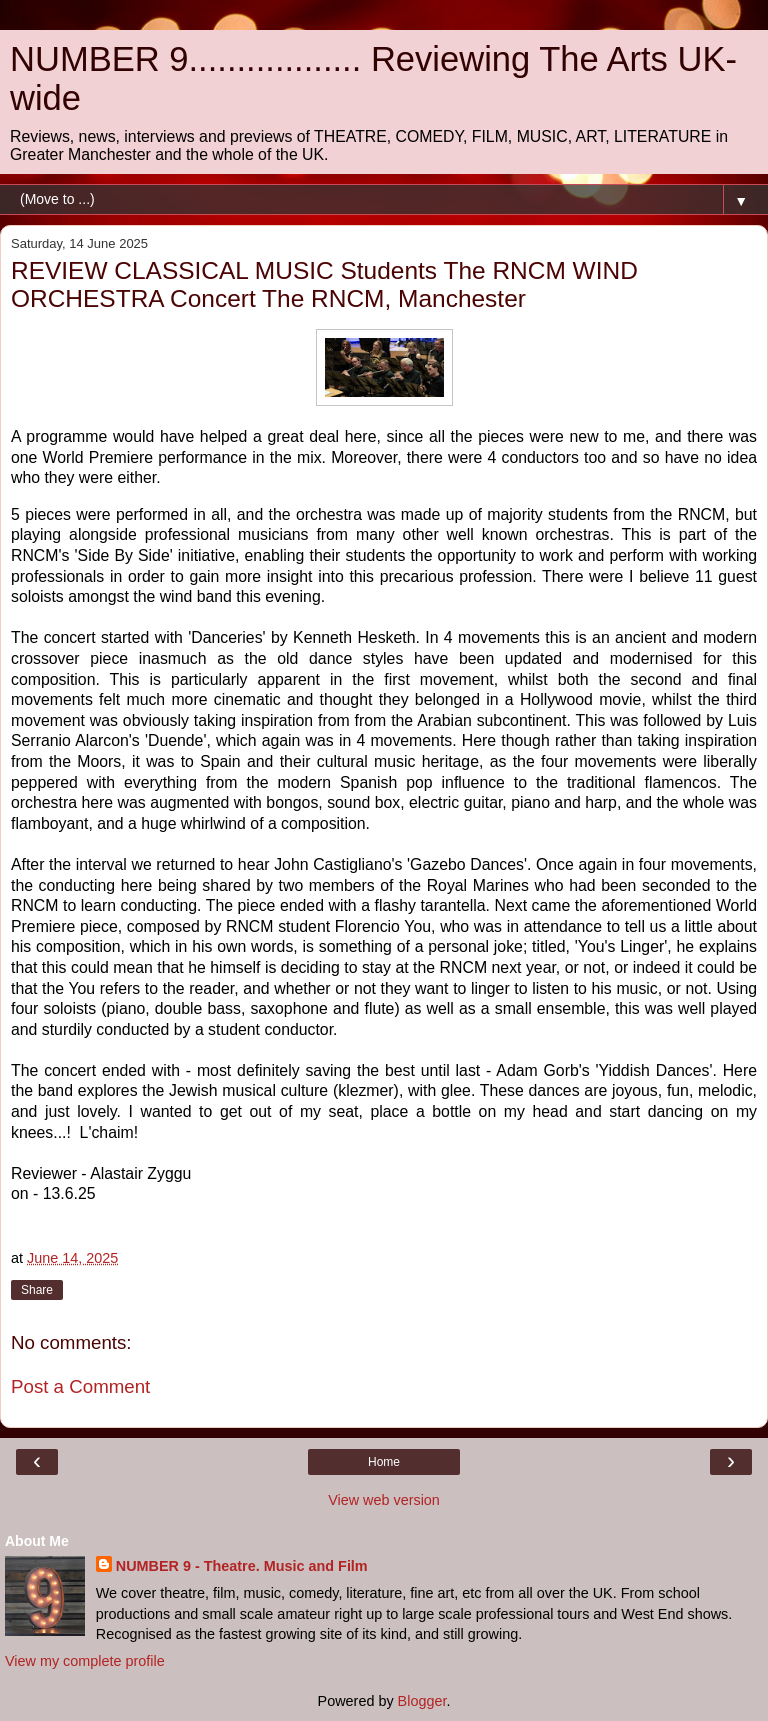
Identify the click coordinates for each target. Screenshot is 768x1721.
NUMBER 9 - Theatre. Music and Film (242, 1566)
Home (384, 1462)
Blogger (422, 1701)
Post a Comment (80, 1386)
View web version (384, 1500)
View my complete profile (85, 1661)
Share (37, 1290)
